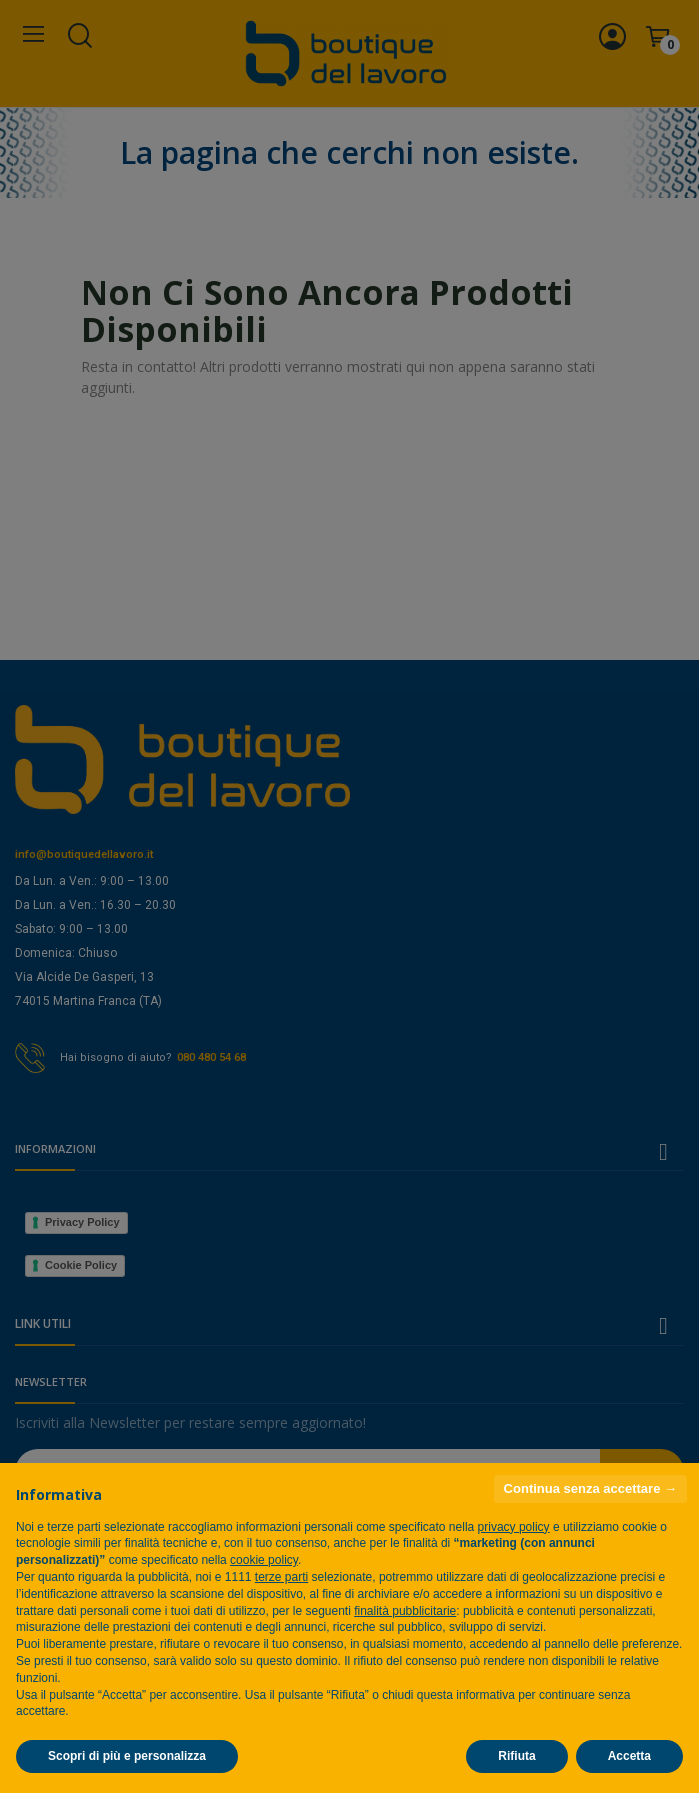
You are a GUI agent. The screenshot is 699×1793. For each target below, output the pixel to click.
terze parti (281, 1577)
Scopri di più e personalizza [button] (127, 1756)
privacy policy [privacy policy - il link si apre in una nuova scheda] (514, 1527)
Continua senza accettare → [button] (590, 1488)
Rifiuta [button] (516, 1756)
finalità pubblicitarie (405, 1611)
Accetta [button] (629, 1756)
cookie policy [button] (264, 1560)
